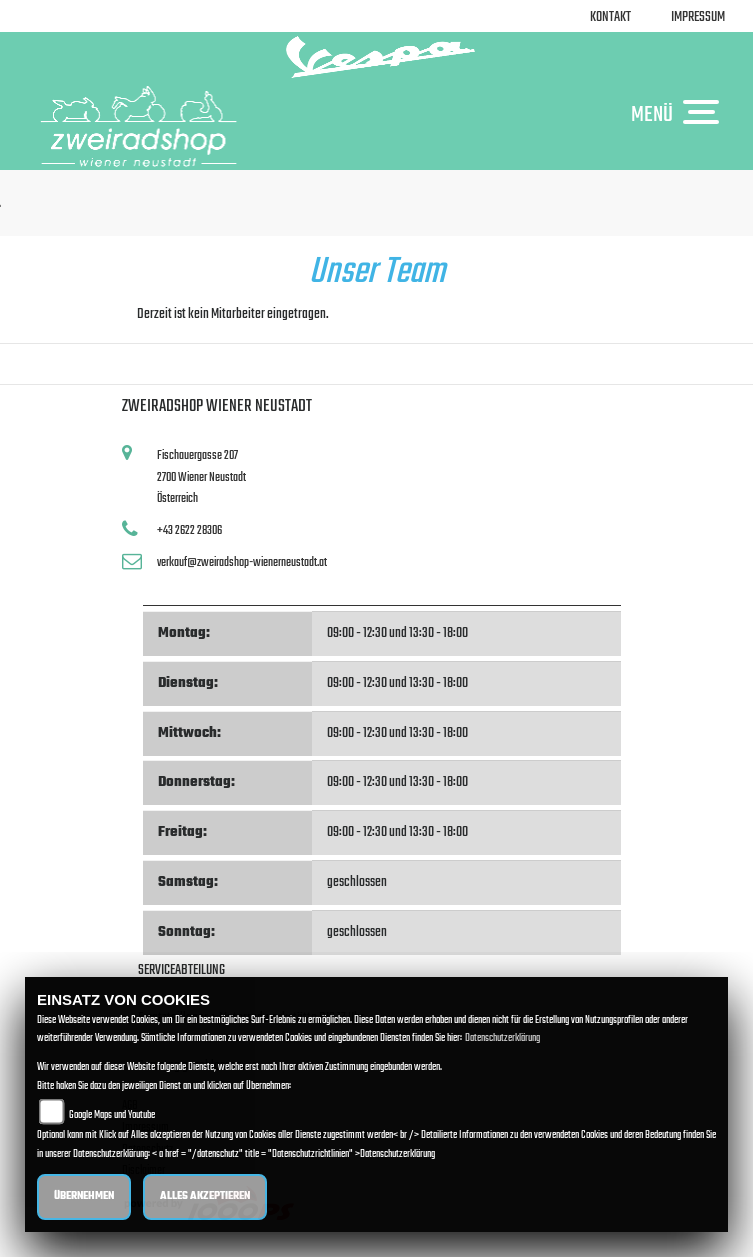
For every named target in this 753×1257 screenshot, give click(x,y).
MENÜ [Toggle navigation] (680, 114)
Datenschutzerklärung (502, 1038)
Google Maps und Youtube (112, 1115)
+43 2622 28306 (189, 530)
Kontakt (610, 17)
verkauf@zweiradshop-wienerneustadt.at (242, 562)
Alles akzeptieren (205, 1196)
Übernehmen (84, 1196)
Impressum (698, 17)
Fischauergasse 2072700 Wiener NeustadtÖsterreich (201, 477)
